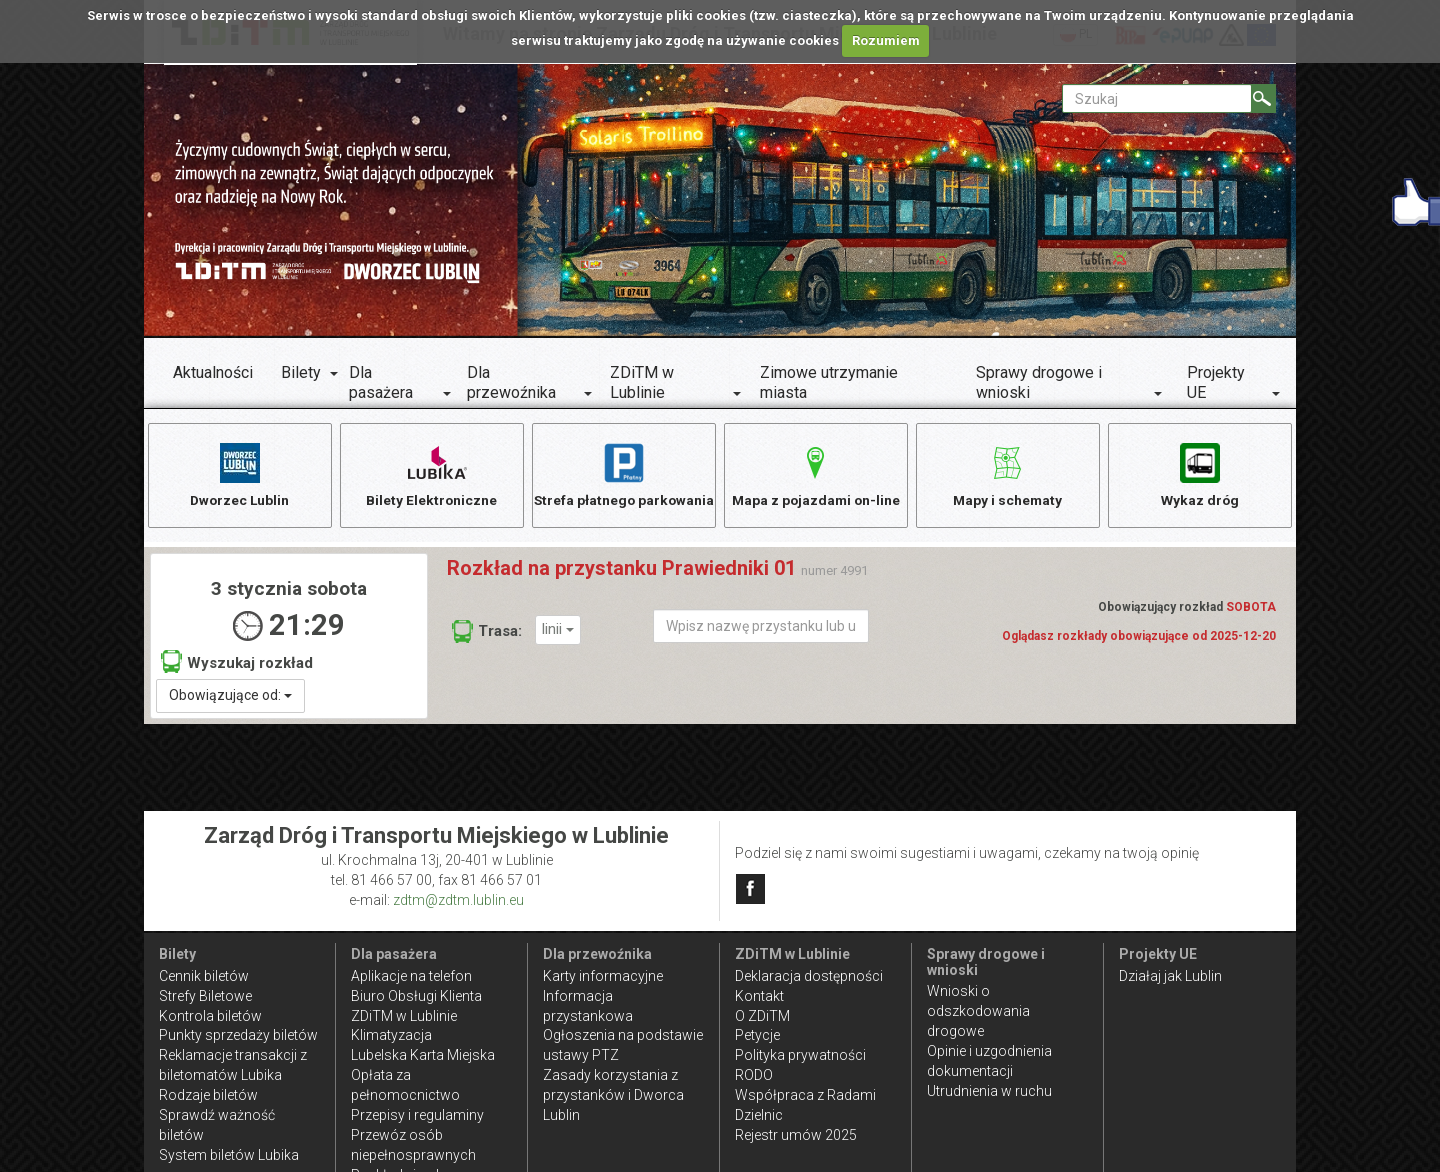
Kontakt (759, 996)
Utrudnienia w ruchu (989, 1091)
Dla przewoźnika (511, 382)
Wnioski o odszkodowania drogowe (978, 1011)
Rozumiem (886, 40)
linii (558, 632)
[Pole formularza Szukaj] (1157, 98)
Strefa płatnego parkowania (623, 483)
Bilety (301, 372)
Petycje (757, 1035)
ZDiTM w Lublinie (642, 382)
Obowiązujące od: (230, 697)
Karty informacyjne (603, 976)
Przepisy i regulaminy (417, 1115)
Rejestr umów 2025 (796, 1135)
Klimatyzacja (391, 1035)
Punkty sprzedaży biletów (238, 1035)
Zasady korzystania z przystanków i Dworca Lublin (613, 1095)
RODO (754, 1075)
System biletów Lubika (229, 1155)
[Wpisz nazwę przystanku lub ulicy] (761, 628)
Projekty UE (1216, 382)
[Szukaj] (1263, 98)
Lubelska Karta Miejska (423, 1055)
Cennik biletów (204, 976)
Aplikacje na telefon (411, 976)
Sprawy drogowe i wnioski (1039, 382)
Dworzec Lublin (240, 473)
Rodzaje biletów (208, 1095)
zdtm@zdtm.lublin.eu (458, 900)
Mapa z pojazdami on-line (816, 473)
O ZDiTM (762, 1016)
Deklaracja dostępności (809, 976)
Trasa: (487, 633)
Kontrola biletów (210, 1016)
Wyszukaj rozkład (237, 663)
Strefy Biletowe (205, 996)
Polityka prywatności (800, 1055)
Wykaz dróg (1199, 473)
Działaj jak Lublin (1170, 976)
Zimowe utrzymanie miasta (829, 382)
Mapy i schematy (1007, 473)
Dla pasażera (381, 382)
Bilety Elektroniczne (432, 473)
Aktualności (213, 372)
